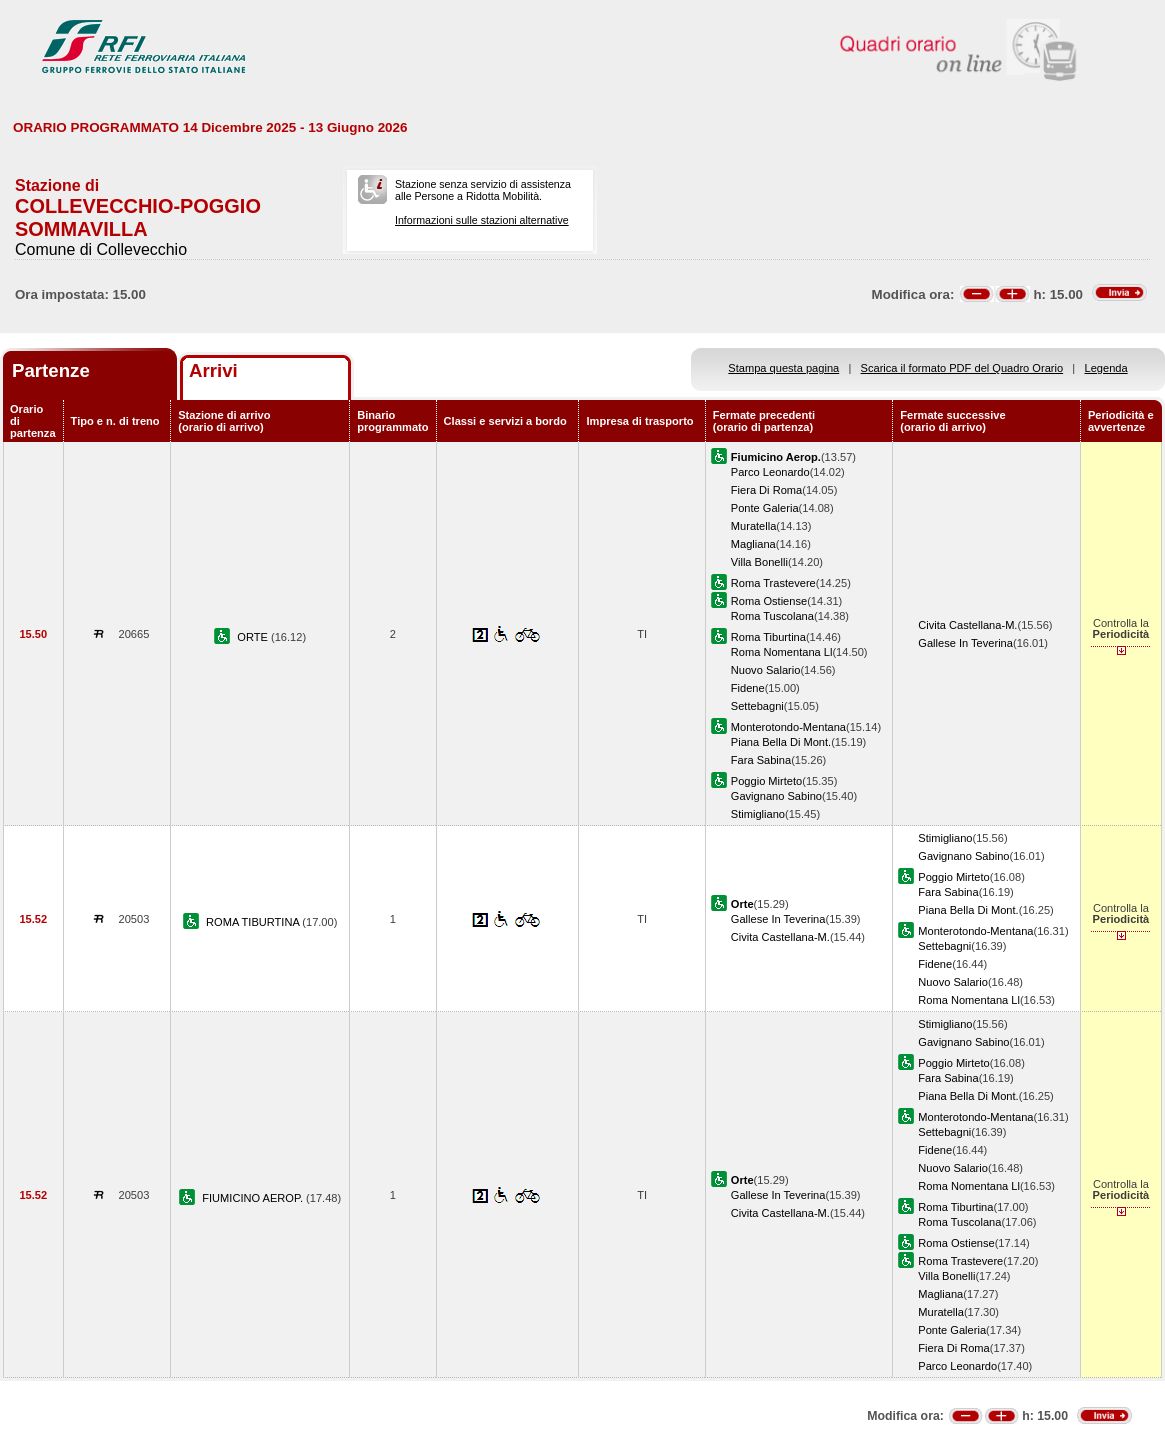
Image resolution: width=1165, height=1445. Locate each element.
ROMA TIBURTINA (254, 922)
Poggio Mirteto (766, 781)
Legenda (1106, 368)
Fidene (748, 688)
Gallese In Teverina (965, 643)
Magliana (753, 544)
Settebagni (757, 706)
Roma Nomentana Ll (782, 652)
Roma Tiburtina (768, 637)
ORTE (254, 637)
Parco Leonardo (770, 472)
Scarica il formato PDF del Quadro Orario (962, 368)
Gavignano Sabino (776, 796)
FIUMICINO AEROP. (254, 1198)
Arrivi (213, 370)
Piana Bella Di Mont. (781, 742)
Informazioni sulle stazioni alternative (482, 220)
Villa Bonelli (759, 562)
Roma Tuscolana (772, 616)
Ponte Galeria (765, 508)
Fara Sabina (761, 760)
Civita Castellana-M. (967, 625)
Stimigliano (758, 814)
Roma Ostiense (769, 601)
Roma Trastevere (773, 583)
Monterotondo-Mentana (788, 727)
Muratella (754, 526)
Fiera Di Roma (766, 490)
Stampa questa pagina (783, 368)
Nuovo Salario (766, 670)
